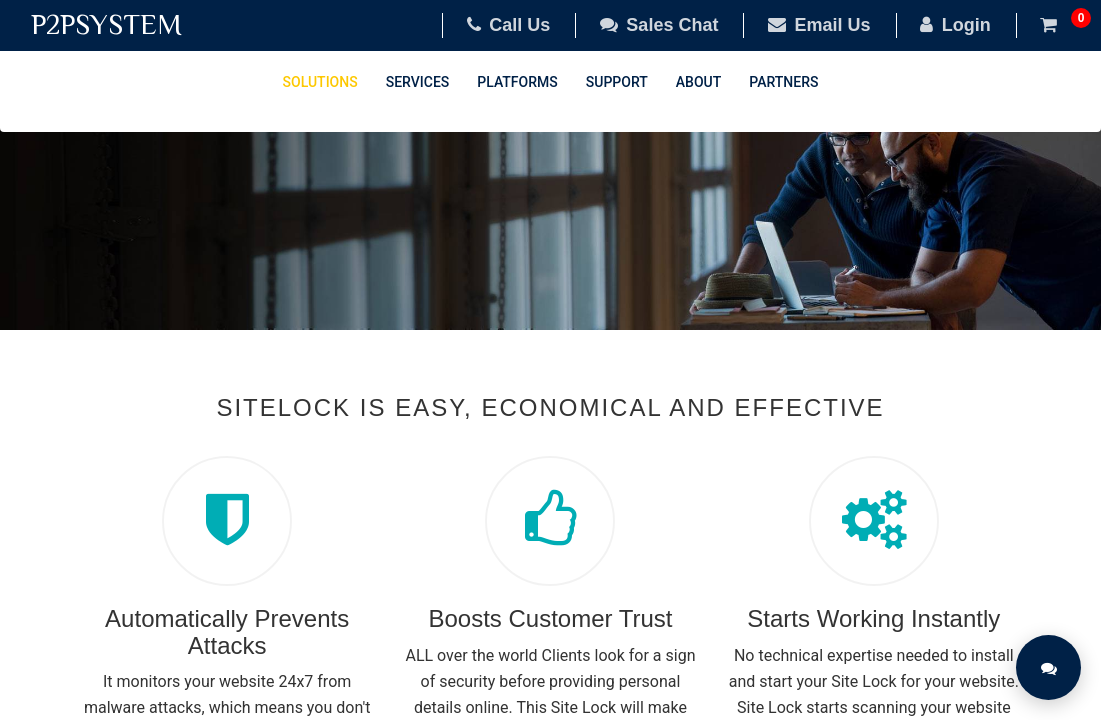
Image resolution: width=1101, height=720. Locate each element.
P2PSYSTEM (106, 24)
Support (617, 82)
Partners (783, 82)
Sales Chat (659, 25)
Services (418, 82)
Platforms (517, 82)
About (698, 82)
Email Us (819, 25)
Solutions (320, 82)
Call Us (509, 25)
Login (955, 25)
